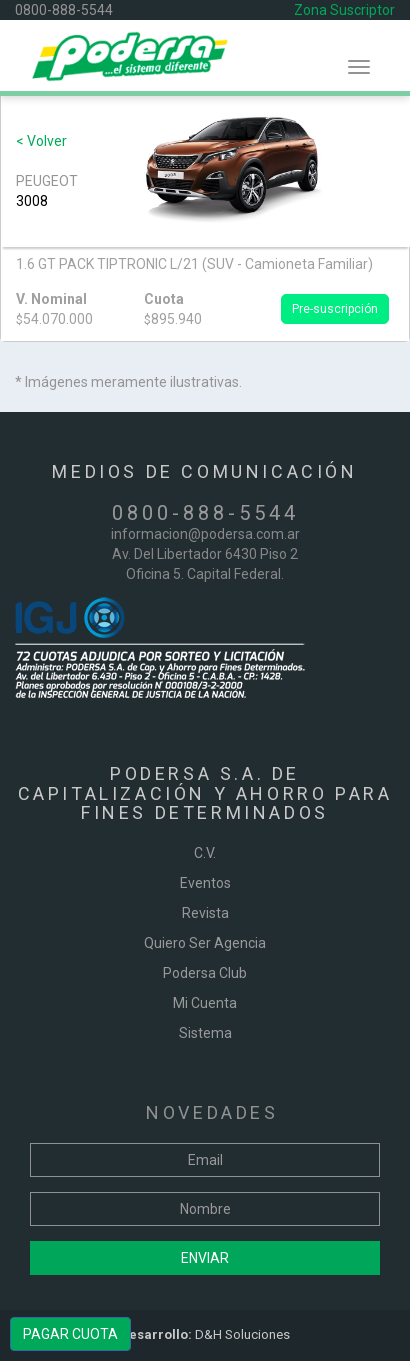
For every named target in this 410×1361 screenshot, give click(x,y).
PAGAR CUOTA (70, 1334)
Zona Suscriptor (344, 10)
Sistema (205, 1033)
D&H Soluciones (205, 1334)
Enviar (205, 1258)
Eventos (205, 883)
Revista (205, 913)
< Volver (41, 141)
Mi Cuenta (205, 1003)
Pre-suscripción (335, 309)
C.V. (205, 853)
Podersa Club (205, 973)
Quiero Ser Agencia (205, 943)
